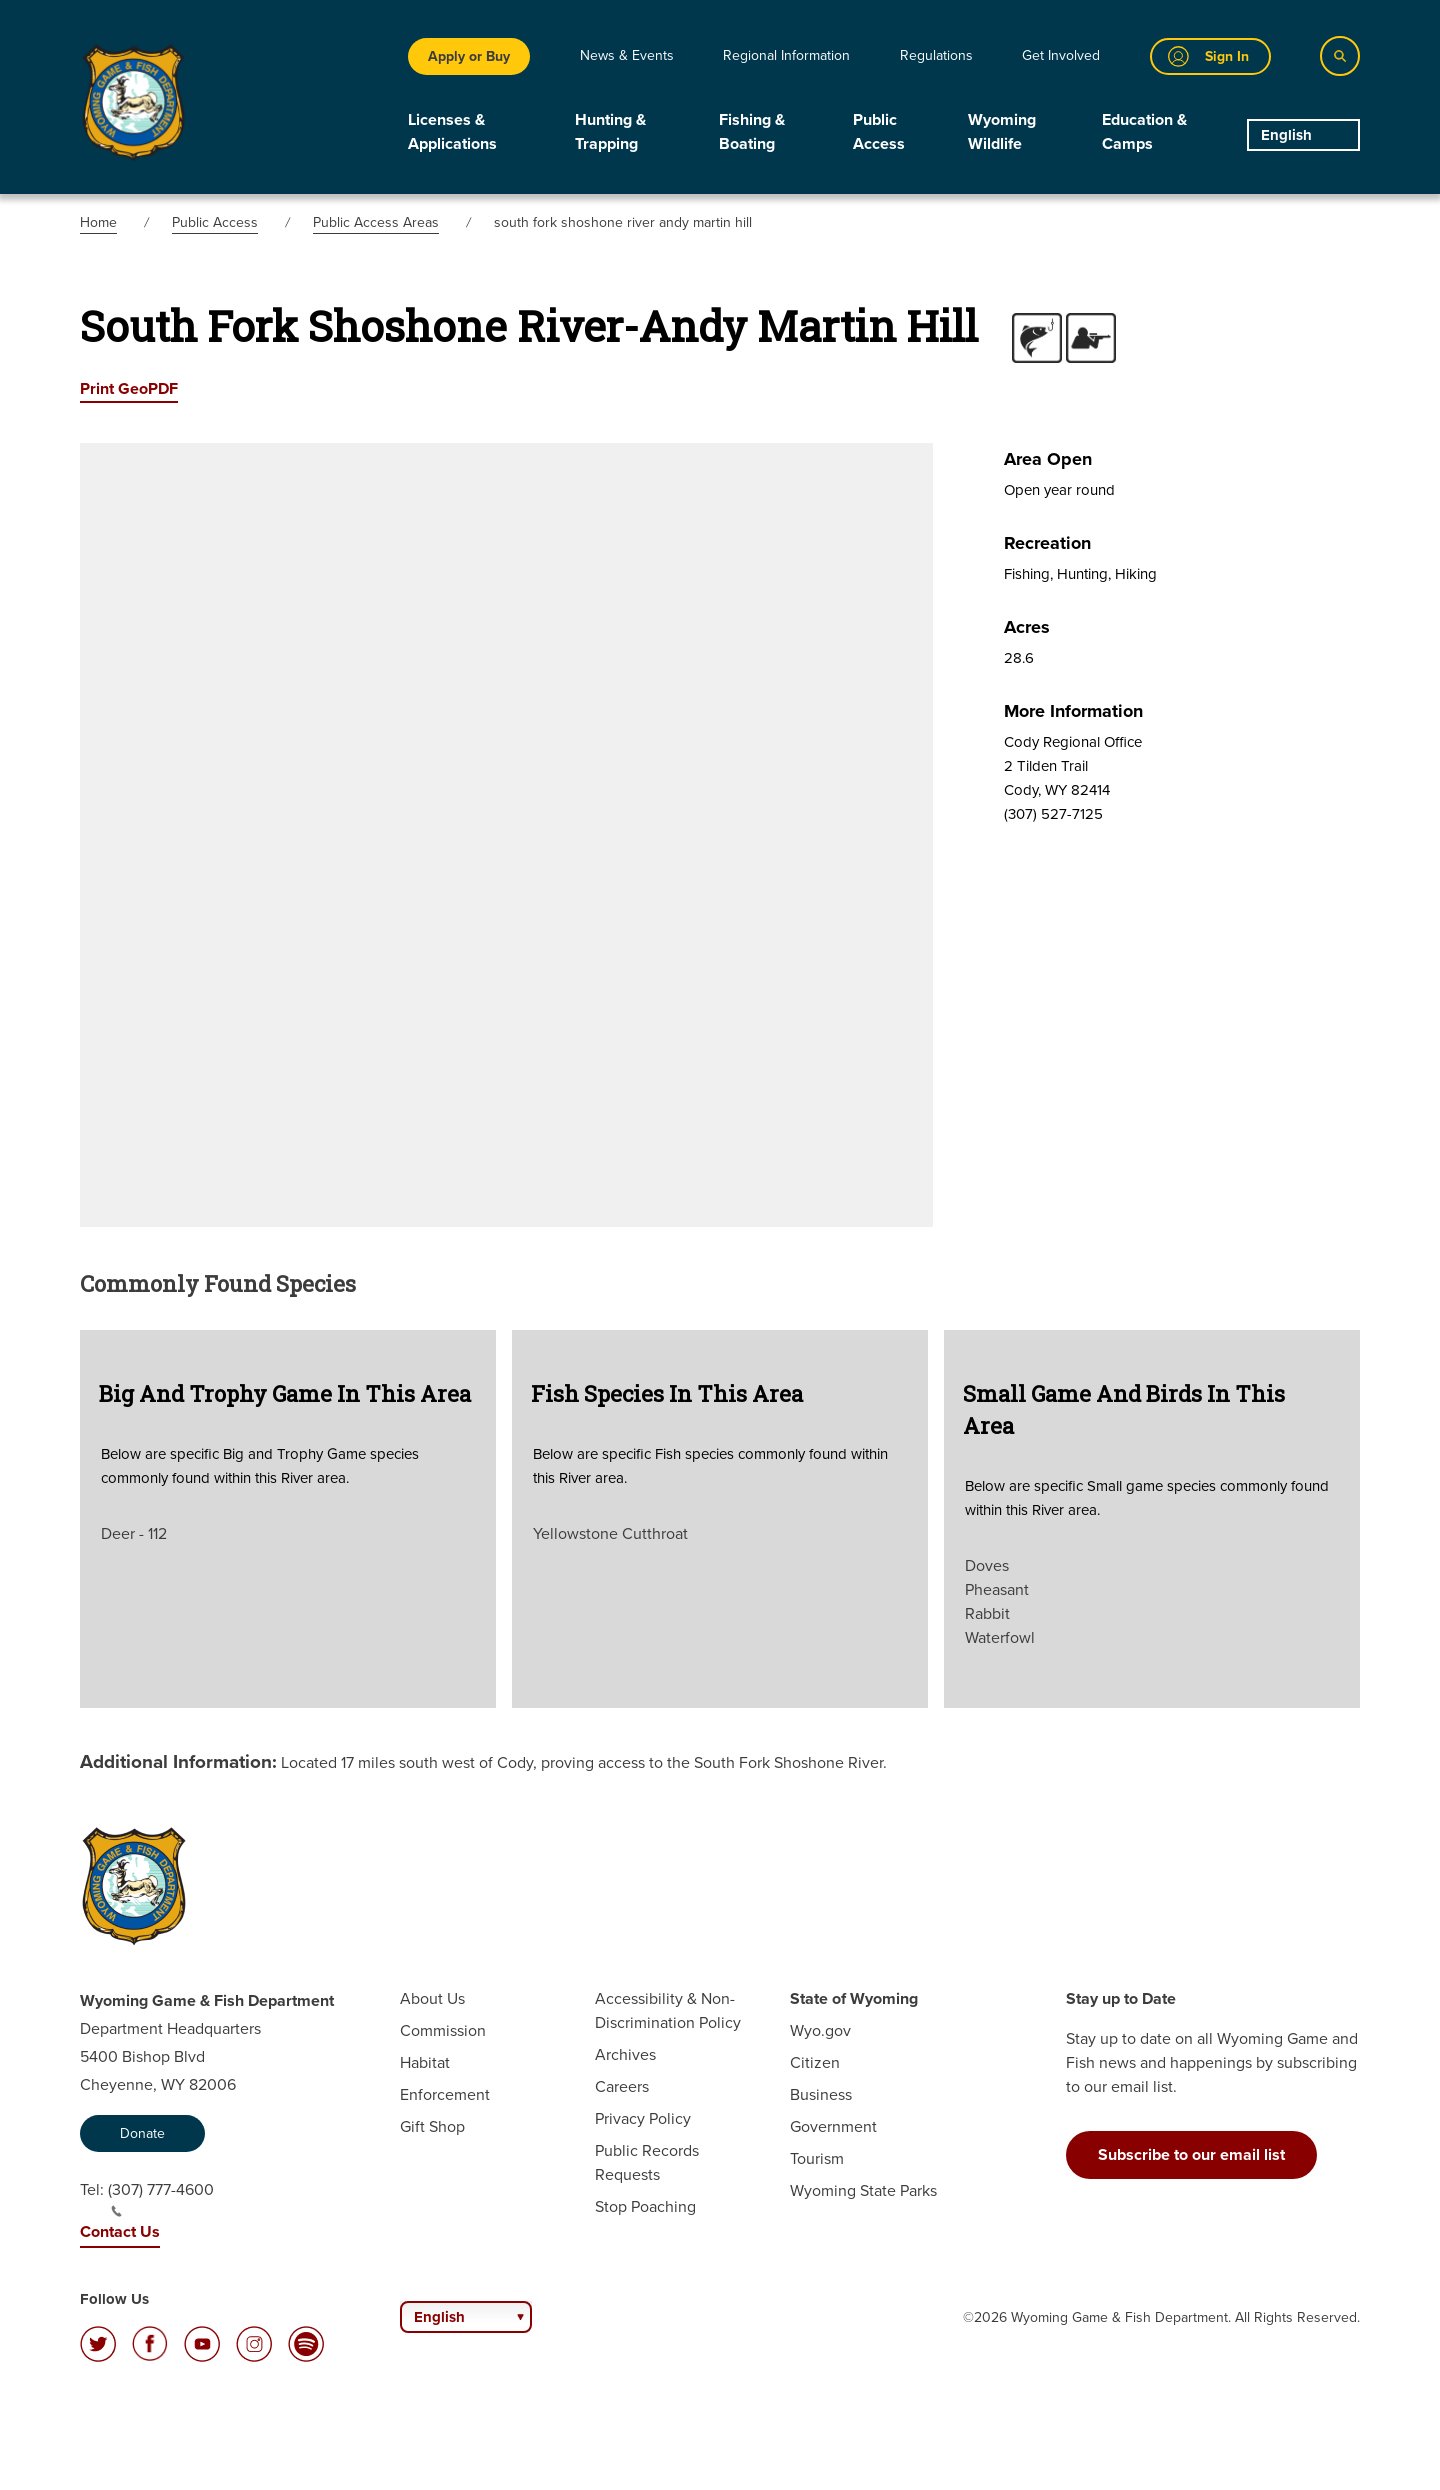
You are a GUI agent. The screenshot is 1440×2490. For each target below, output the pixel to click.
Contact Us (120, 2231)
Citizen (815, 2062)
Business (821, 2094)
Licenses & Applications (452, 131)
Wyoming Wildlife (1002, 131)
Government (833, 2126)
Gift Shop (432, 2126)
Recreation (1047, 543)
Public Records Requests (647, 2162)
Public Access (879, 131)
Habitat (425, 2062)
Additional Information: (178, 1761)
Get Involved (1061, 55)
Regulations (936, 55)
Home (98, 222)
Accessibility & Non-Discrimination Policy (668, 2010)
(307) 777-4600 (161, 2198)
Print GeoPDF (129, 388)
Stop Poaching (645, 2206)
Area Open (1048, 459)
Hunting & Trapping (610, 131)
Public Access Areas (376, 222)
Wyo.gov (820, 2030)
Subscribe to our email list (1191, 2154)
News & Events (627, 55)
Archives (625, 2054)
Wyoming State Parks (863, 2190)
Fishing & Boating (752, 131)
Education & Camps (1144, 131)
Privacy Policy (643, 2118)
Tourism (817, 2158)
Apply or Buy (469, 56)
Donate (142, 2133)
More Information (1073, 711)
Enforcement (445, 2094)
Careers (622, 2086)
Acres (1027, 627)
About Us (432, 1998)
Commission (443, 2030)
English (1286, 135)
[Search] (1340, 56)
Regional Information (786, 55)
